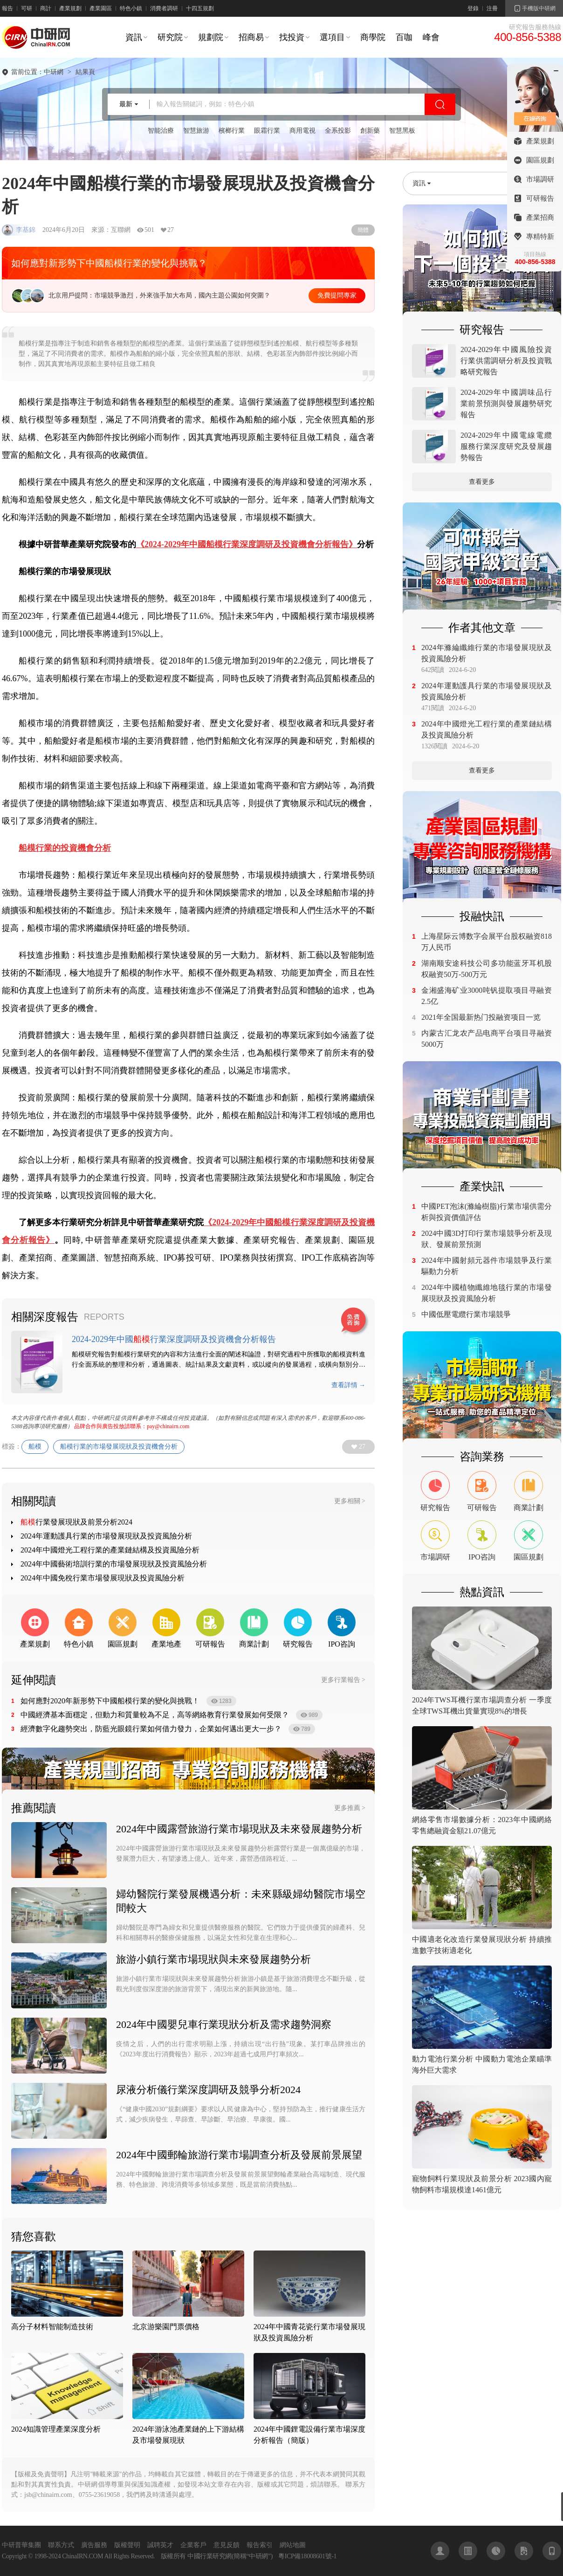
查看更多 (482, 481)
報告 (7, 8)
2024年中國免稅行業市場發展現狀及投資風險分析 (103, 1578)
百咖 (404, 37)
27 (362, 1446)
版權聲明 (127, 2545)
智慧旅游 (196, 130)
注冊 (492, 8)
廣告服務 (94, 2545)
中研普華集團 (21, 2545)
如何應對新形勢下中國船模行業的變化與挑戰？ (109, 263)
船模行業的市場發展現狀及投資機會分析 (119, 1446)
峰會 (431, 37)
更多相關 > (349, 1501)
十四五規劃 (200, 8)
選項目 (332, 37)
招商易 (251, 37)
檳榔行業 (232, 130)
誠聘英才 (160, 2545)
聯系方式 (61, 2545)
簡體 (363, 230)
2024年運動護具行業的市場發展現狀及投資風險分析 (106, 1536)
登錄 (473, 8)
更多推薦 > (349, 1807)
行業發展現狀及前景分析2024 (76, 1522)
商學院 (372, 37)
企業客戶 (193, 2545)
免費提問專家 (337, 295)
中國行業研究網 (209, 2556)
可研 (26, 8)
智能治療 (161, 130)
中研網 (53, 72)
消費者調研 (164, 8)
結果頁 (85, 72)
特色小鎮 (131, 8)
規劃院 (210, 37)
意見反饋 (226, 2545)
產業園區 (100, 8)
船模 (34, 1446)
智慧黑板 (402, 130)
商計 (45, 8)
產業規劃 (70, 8)
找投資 (291, 37)
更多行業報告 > (343, 1679)
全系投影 (338, 130)
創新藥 (370, 130)
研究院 (170, 37)
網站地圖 (293, 2545)
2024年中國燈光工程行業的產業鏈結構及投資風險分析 (110, 1550)
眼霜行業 (267, 130)
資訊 (133, 37)
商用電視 (302, 130)
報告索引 (260, 2545)
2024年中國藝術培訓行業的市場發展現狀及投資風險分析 (114, 1564)
